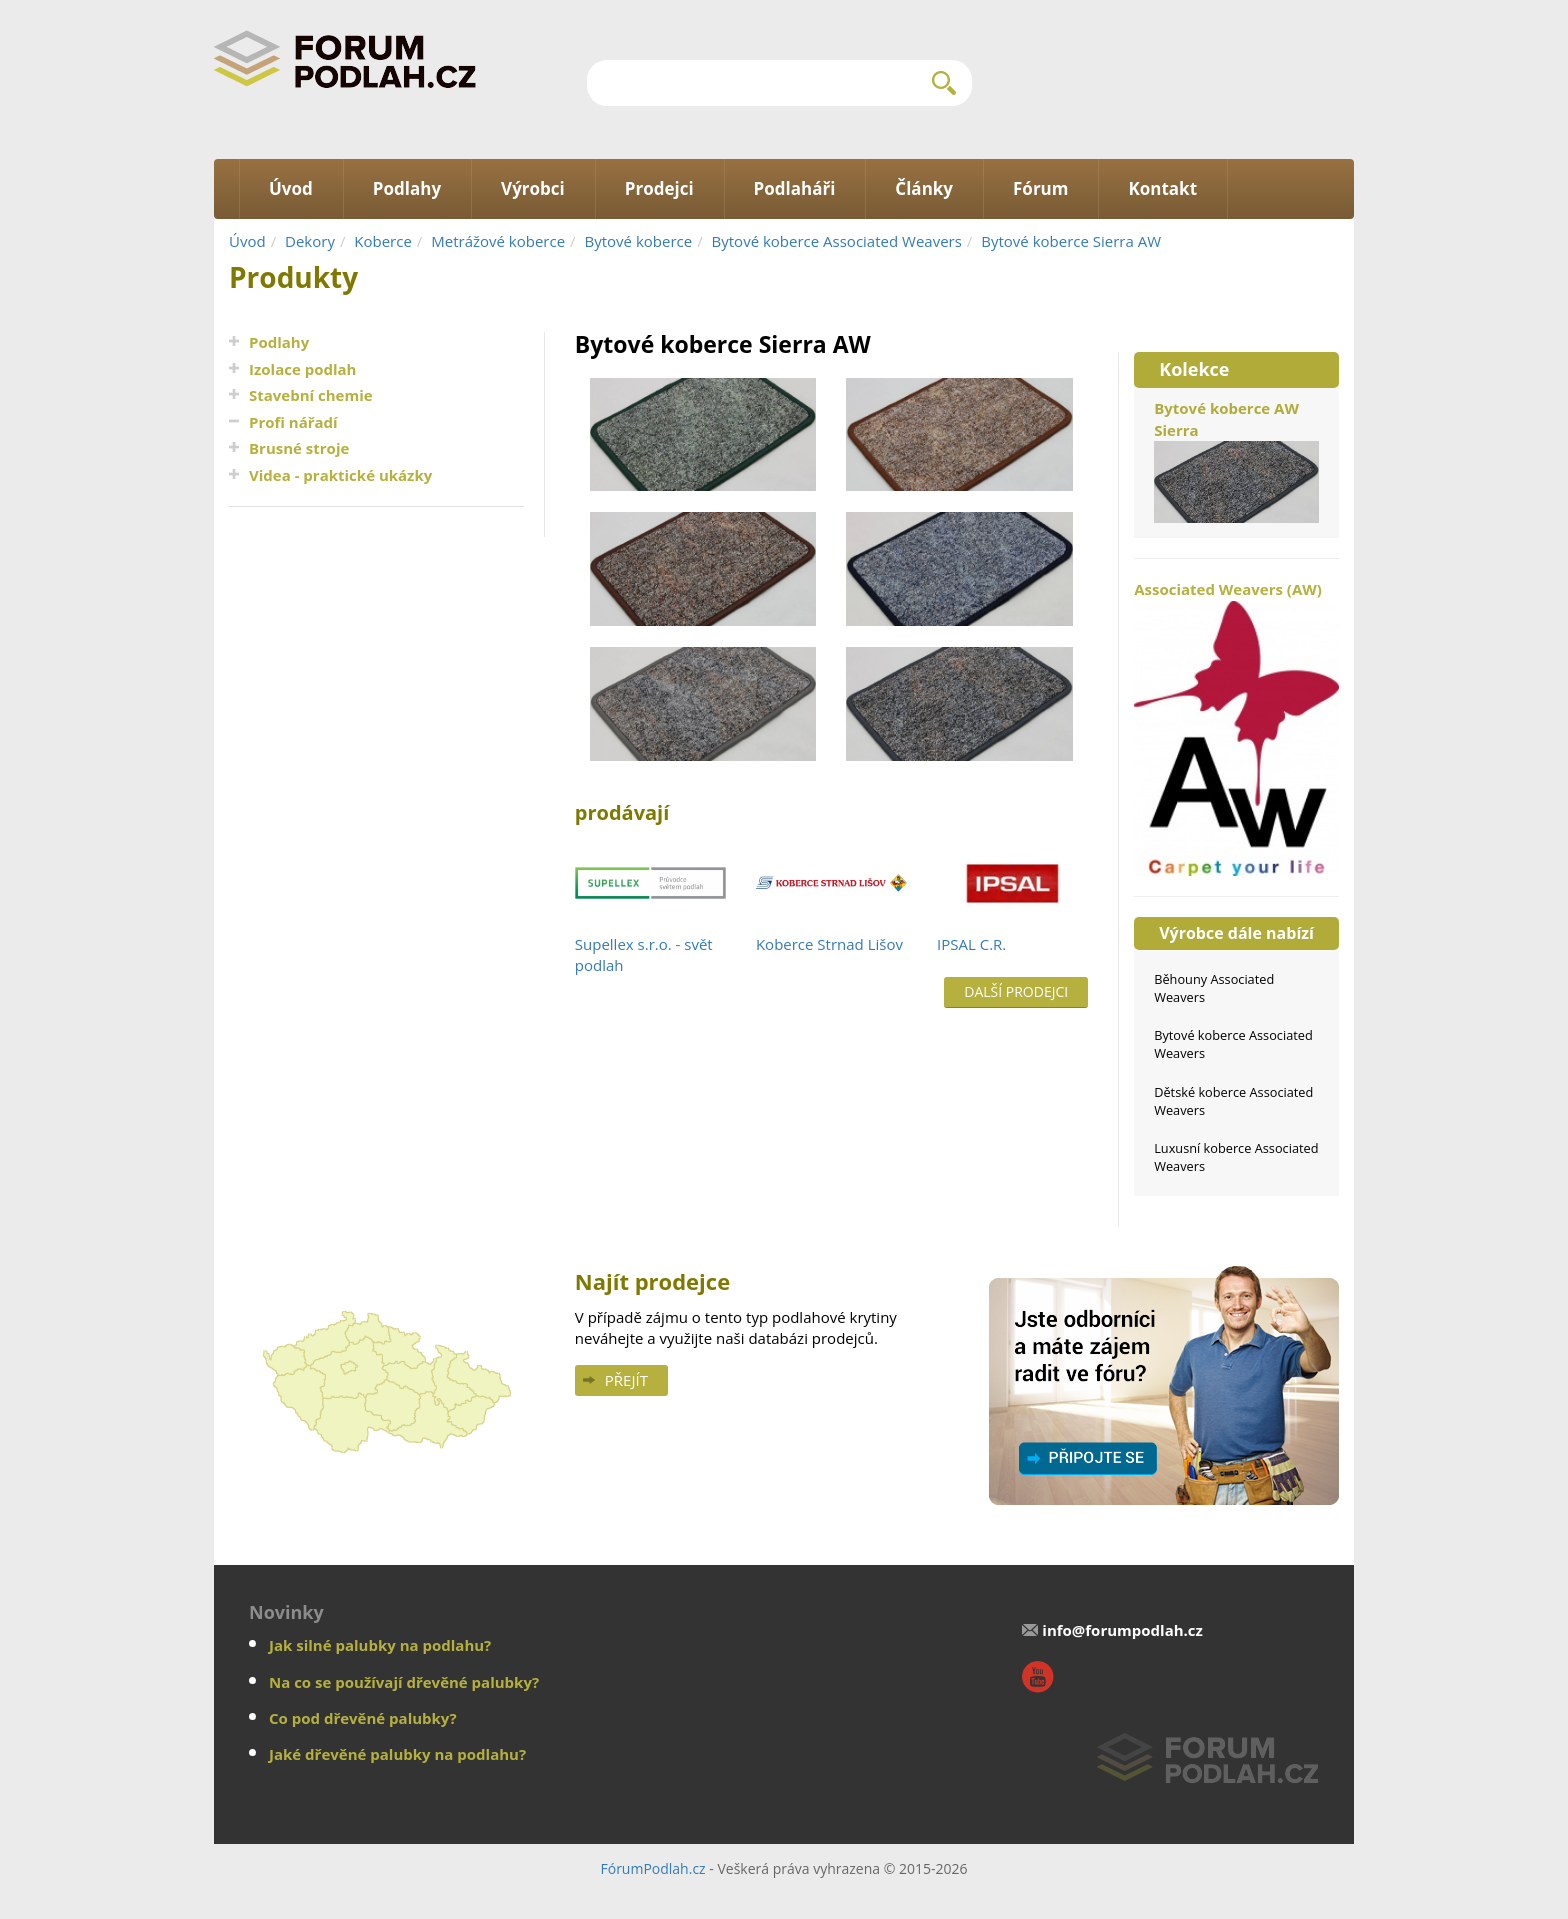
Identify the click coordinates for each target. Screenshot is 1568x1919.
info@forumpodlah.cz (1122, 1630)
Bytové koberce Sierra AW (1071, 241)
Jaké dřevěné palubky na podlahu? (397, 1754)
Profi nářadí (293, 422)
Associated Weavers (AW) (1236, 727)
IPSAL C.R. (971, 944)
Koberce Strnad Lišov (829, 944)
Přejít (626, 1380)
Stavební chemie (311, 395)
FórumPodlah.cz (652, 1868)
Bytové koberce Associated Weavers (837, 241)
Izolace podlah (302, 369)
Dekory (310, 241)
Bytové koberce (639, 241)
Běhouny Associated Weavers (1214, 988)
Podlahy (279, 342)
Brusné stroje (299, 448)
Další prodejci (1016, 991)
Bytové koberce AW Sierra (1236, 460)
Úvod (247, 241)
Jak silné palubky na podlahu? (380, 1645)
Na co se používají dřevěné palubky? (404, 1682)
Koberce (383, 241)
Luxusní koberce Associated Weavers (1236, 1157)
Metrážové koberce (498, 241)
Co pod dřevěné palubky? (363, 1718)
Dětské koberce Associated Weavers (1233, 1101)
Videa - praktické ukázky (340, 475)
